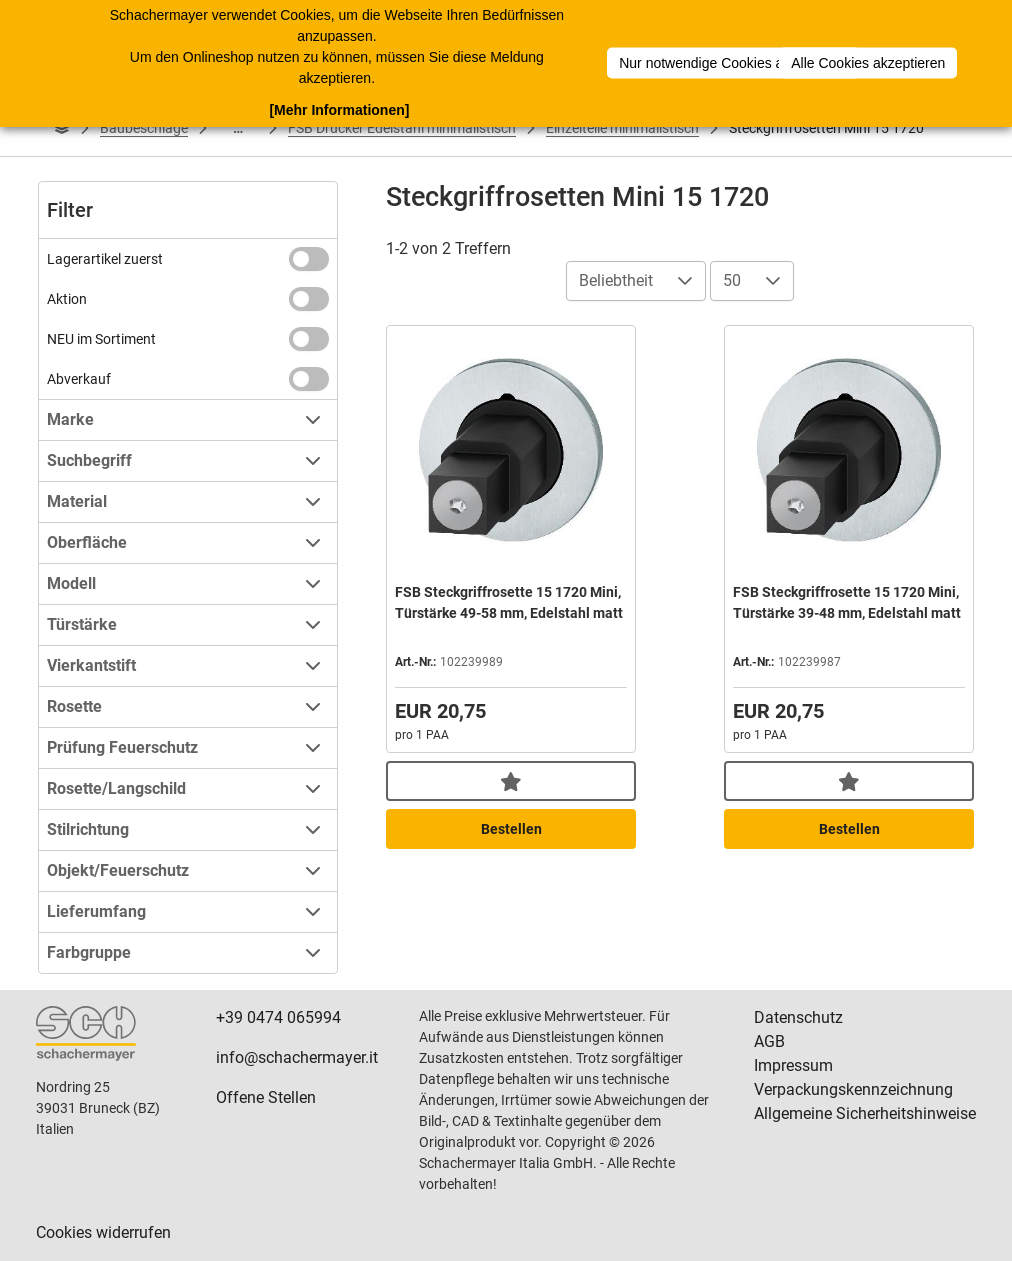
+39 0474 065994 (278, 1017)
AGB (769, 1041)
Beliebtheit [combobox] (616, 280)
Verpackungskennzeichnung (853, 1089)
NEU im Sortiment (101, 339)
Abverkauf (79, 379)
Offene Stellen (266, 1097)
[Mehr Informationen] (339, 109)
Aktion (67, 299)
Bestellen (511, 829)
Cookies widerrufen (103, 1232)
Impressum (793, 1065)
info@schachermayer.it (297, 1057)
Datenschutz (798, 1017)
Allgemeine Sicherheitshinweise (865, 1113)
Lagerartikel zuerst (105, 259)
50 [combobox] (732, 280)
